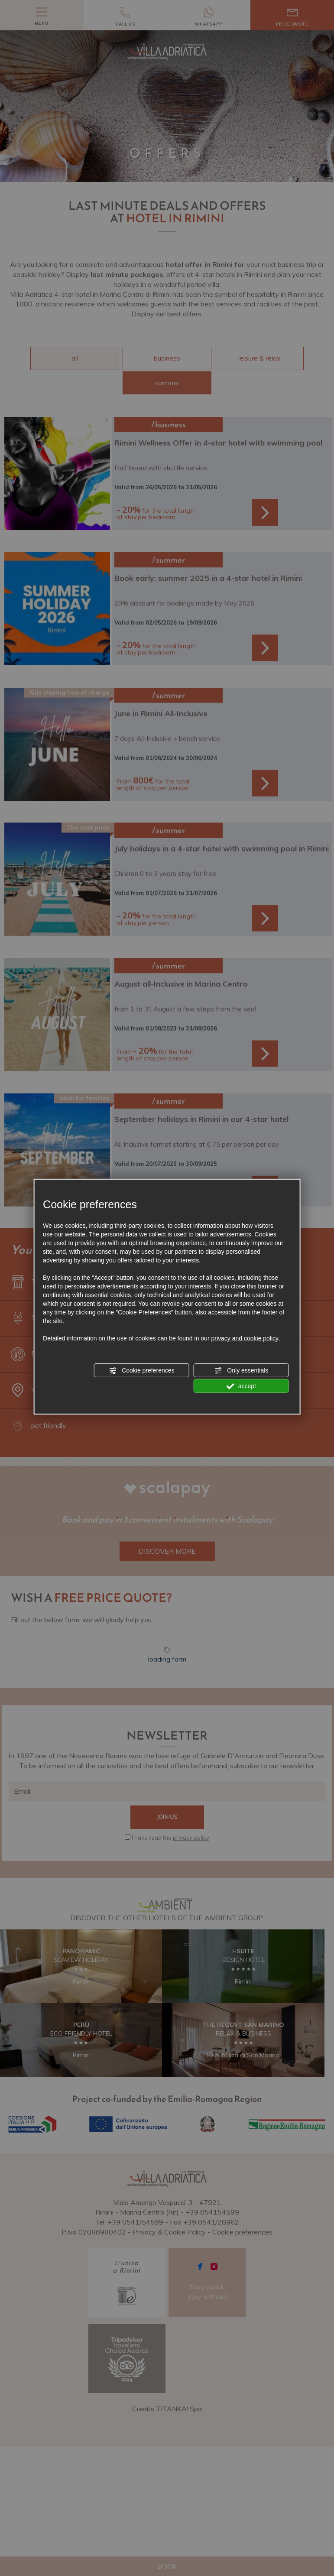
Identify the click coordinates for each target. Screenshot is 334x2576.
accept (241, 1386)
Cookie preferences (141, 1371)
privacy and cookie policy (245, 1338)
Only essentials (241, 1371)
